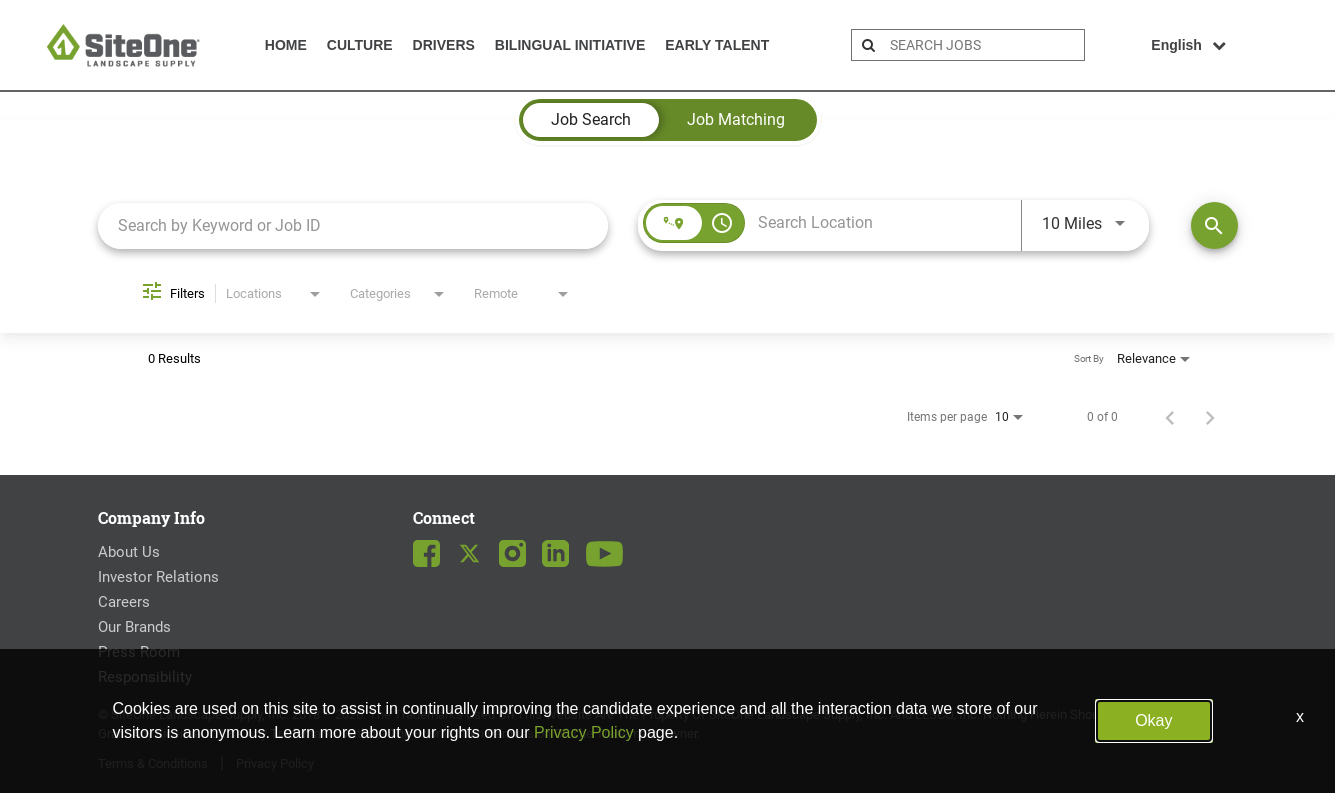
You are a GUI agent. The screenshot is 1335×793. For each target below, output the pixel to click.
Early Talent (717, 45)
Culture (360, 45)
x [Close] (1300, 716)
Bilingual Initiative (570, 45)
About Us (129, 552)
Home (286, 45)
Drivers (444, 45)
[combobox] (353, 225)
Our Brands (134, 627)
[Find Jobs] (1214, 225)
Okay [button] (1153, 720)
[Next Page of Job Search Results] (1210, 417)
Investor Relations (158, 577)
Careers (124, 602)
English (1188, 45)
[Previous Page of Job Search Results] (1170, 417)
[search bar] (984, 45)
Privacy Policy (584, 732)
